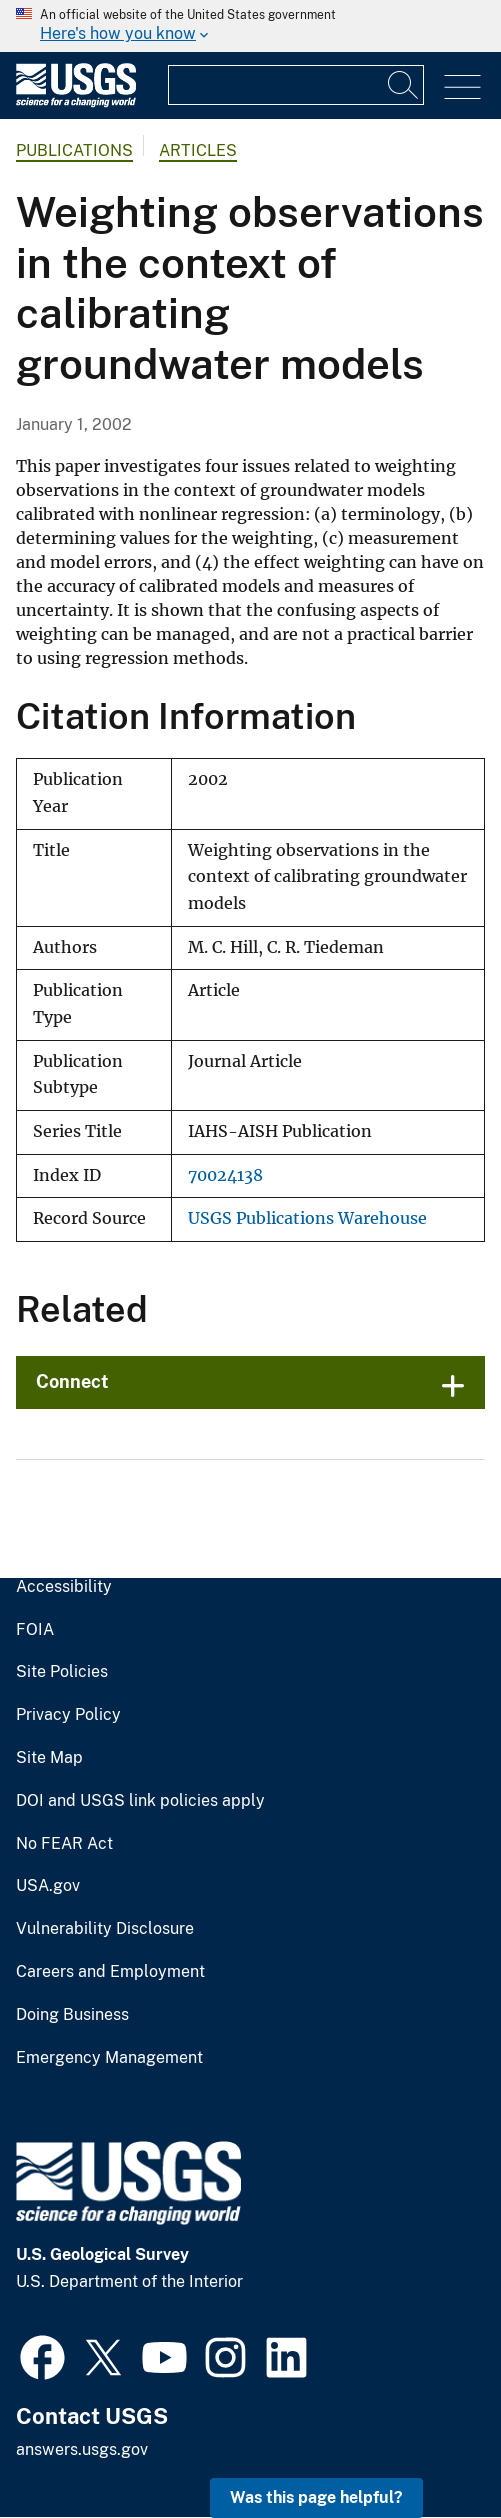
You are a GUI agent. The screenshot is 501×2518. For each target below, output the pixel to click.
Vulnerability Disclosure (105, 1929)
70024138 (225, 1175)
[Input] (296, 85)
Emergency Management (109, 2058)
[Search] (404, 85)
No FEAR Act (64, 1844)
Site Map (49, 1758)
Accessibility (64, 1587)
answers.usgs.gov (82, 2449)
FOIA (35, 1630)
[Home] (76, 102)
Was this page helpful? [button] (316, 2497)
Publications (74, 150)
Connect (72, 1381)
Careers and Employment (110, 1972)
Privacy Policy (68, 1715)
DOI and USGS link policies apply (140, 1801)
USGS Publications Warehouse (307, 1218)
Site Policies (62, 1672)
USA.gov (48, 1886)
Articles (198, 150)
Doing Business (72, 2015)
